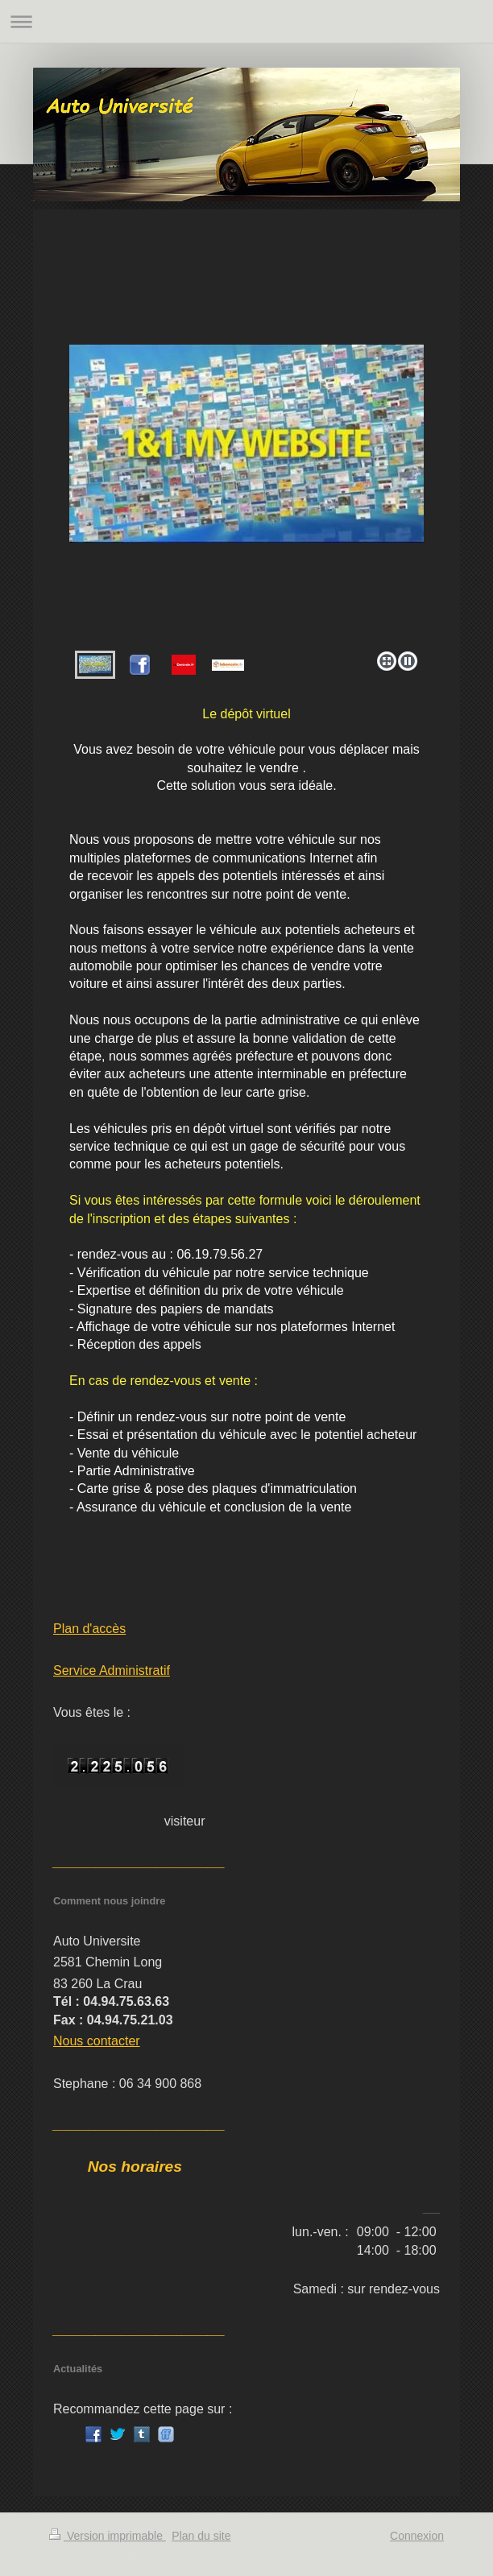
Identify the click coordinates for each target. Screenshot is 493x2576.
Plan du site (201, 2535)
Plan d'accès (89, 1628)
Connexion (417, 2535)
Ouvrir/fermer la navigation (246, 21)
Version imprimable (107, 2535)
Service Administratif (111, 1670)
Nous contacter (96, 2041)
